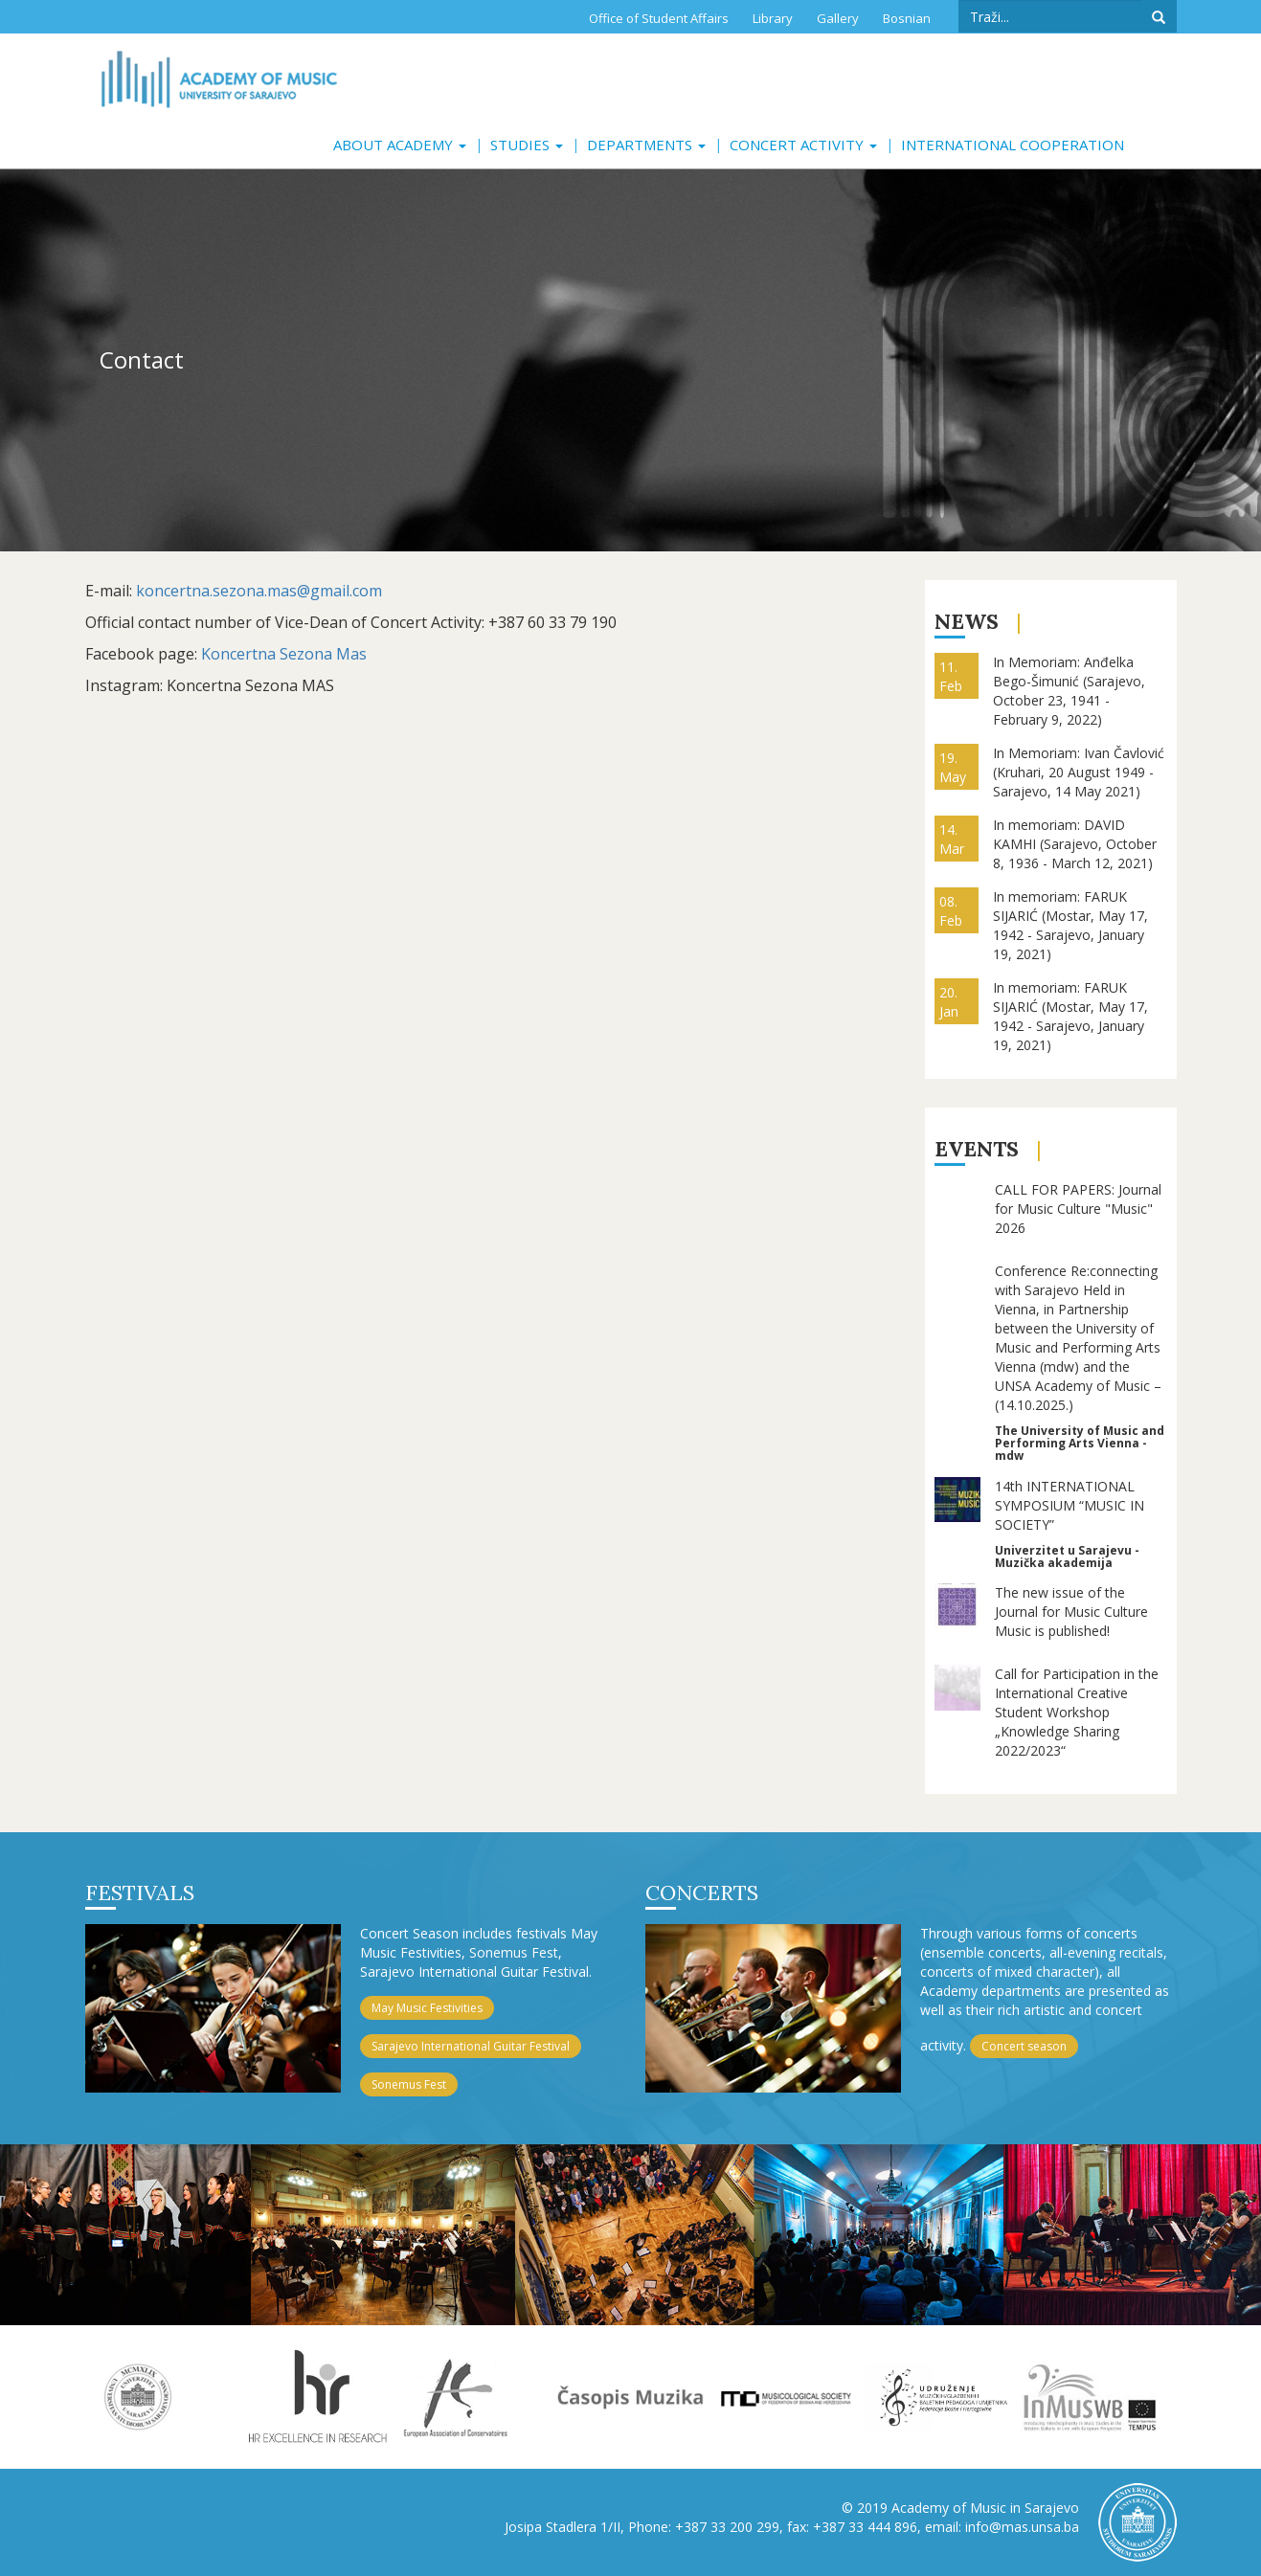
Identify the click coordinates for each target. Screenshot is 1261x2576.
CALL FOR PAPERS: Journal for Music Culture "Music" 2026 (1078, 1208)
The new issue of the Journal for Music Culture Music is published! (1071, 1611)
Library (773, 18)
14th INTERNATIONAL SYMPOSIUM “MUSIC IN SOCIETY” (1069, 1505)
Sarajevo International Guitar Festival (471, 2046)
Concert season (1024, 2046)
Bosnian (907, 18)
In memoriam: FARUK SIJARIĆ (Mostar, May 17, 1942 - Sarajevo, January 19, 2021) (1070, 925)
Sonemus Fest (409, 2084)
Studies (526, 144)
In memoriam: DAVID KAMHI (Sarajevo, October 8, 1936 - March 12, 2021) (1075, 844)
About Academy (399, 144)
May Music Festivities (427, 2008)
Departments (646, 144)
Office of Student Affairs (659, 18)
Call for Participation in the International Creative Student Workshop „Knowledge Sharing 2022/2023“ (1077, 1712)
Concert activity (803, 144)
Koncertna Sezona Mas (284, 653)
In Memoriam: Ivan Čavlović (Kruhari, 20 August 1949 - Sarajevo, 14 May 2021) (1078, 772)
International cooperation (1012, 144)
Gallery (838, 18)
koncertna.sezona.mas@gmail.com (259, 590)
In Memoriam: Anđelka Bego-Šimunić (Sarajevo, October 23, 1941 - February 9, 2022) (1069, 690)
